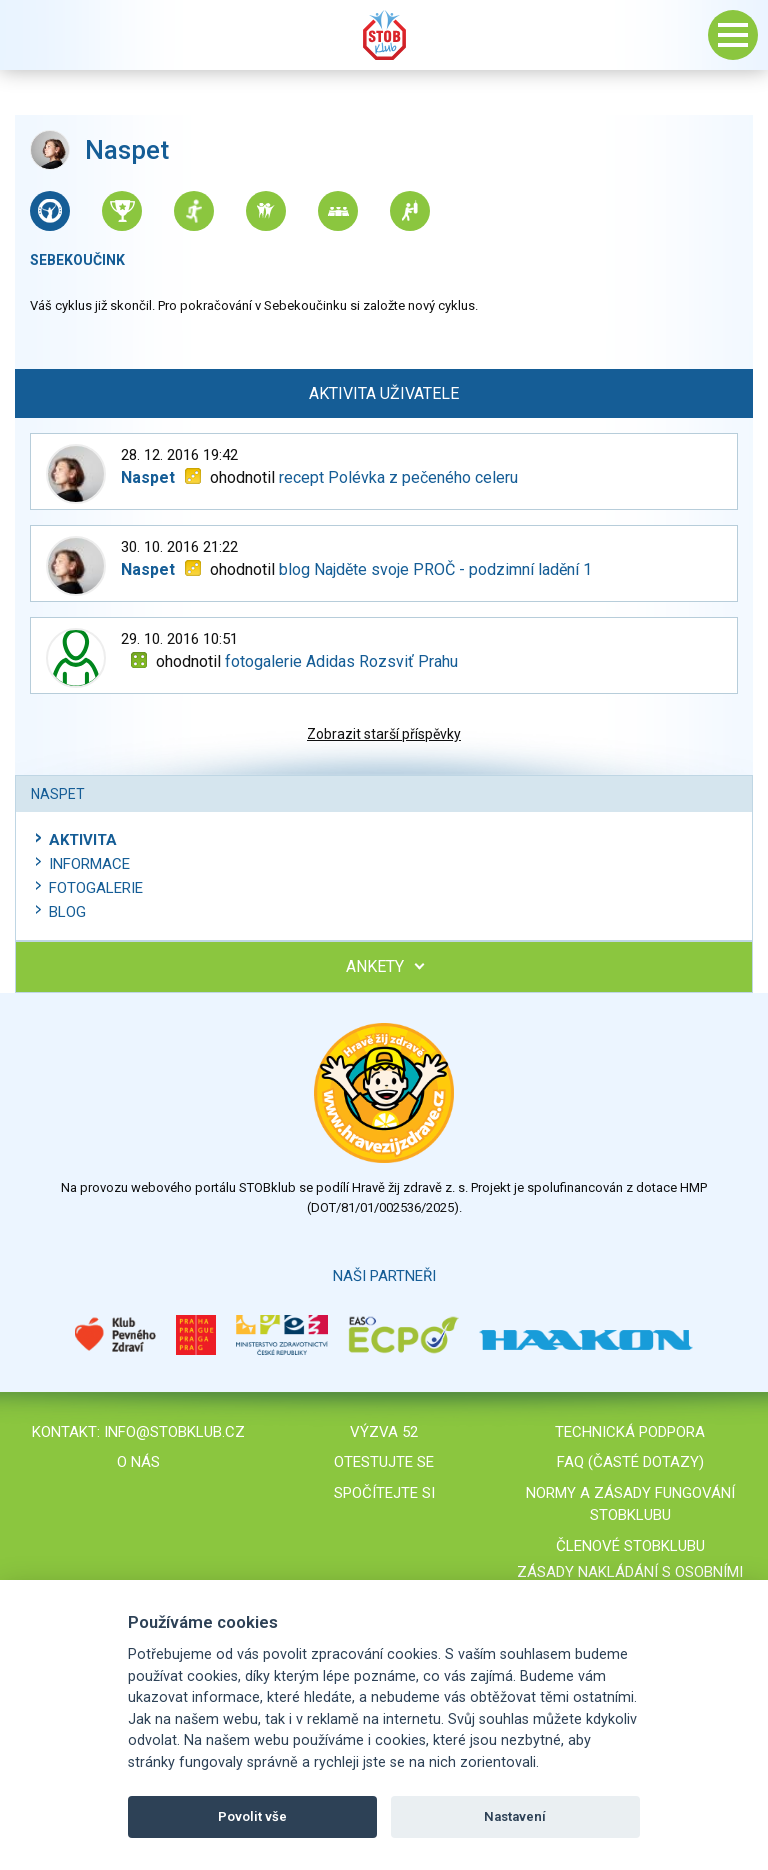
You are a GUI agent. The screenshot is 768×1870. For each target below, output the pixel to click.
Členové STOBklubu (630, 1546)
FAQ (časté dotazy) (630, 1462)
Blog (67, 912)
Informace (89, 864)
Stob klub (384, 35)
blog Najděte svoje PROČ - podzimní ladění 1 (435, 569)
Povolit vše (252, 1816)
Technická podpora (630, 1432)
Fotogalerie (96, 888)
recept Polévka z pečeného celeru (398, 477)
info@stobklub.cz (174, 1432)
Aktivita (83, 840)
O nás (138, 1462)
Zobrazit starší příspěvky (384, 734)
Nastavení (515, 1816)
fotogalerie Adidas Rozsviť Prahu (341, 661)
